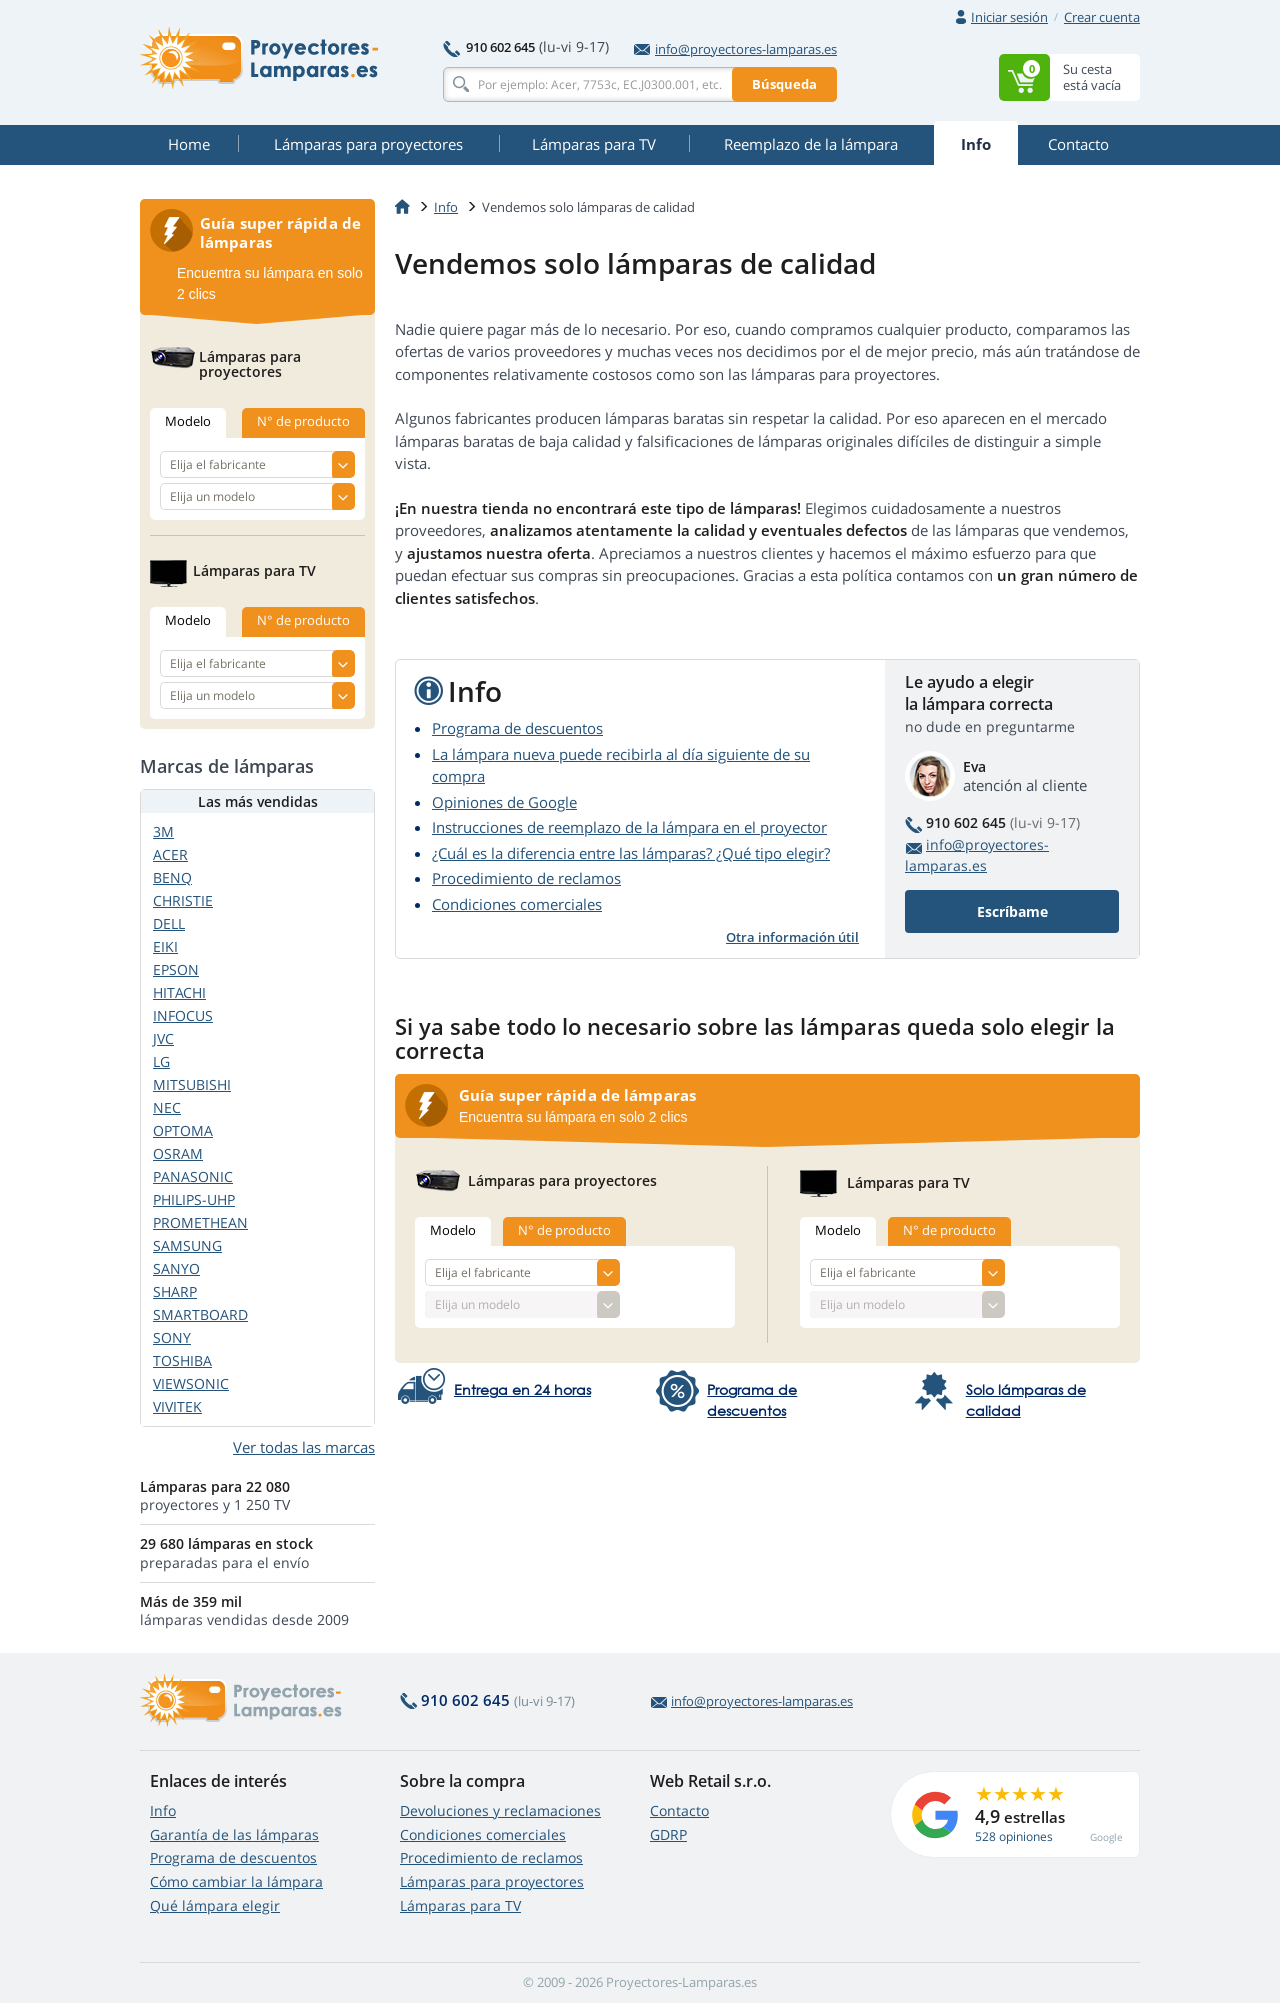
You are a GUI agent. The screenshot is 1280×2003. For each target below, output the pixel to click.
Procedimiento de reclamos (526, 878)
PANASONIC (193, 1176)
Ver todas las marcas (304, 1447)
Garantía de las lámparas (234, 1834)
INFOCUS (183, 1015)
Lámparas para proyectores (492, 1881)
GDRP (668, 1834)
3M (163, 831)
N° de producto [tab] (564, 1230)
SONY (172, 1337)
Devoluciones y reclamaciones (500, 1810)
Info (163, 1810)
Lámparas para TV (460, 1905)
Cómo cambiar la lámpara (236, 1881)
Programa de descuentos (517, 728)
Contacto (679, 1810)
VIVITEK (177, 1406)
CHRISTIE (183, 900)
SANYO (176, 1268)
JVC (163, 1038)
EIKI (165, 946)
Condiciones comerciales (517, 904)
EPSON (176, 969)
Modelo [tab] (453, 1230)
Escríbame (1012, 911)
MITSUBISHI (192, 1084)
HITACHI (179, 992)
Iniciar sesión (1009, 17)
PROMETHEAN (200, 1222)
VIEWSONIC (191, 1383)
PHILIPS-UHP (194, 1199)
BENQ (172, 877)
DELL (169, 923)
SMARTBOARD (200, 1314)
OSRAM (178, 1153)
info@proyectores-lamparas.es (735, 49)
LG (161, 1061)
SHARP (175, 1291)
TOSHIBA (182, 1360)
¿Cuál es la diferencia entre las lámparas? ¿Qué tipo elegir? (631, 853)
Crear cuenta (1102, 17)
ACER (170, 854)
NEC (167, 1107)
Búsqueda (784, 84)
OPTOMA (183, 1130)
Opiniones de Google (504, 802)
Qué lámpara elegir (215, 1905)
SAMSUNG (187, 1245)
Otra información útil (792, 937)
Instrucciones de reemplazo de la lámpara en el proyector (629, 827)
